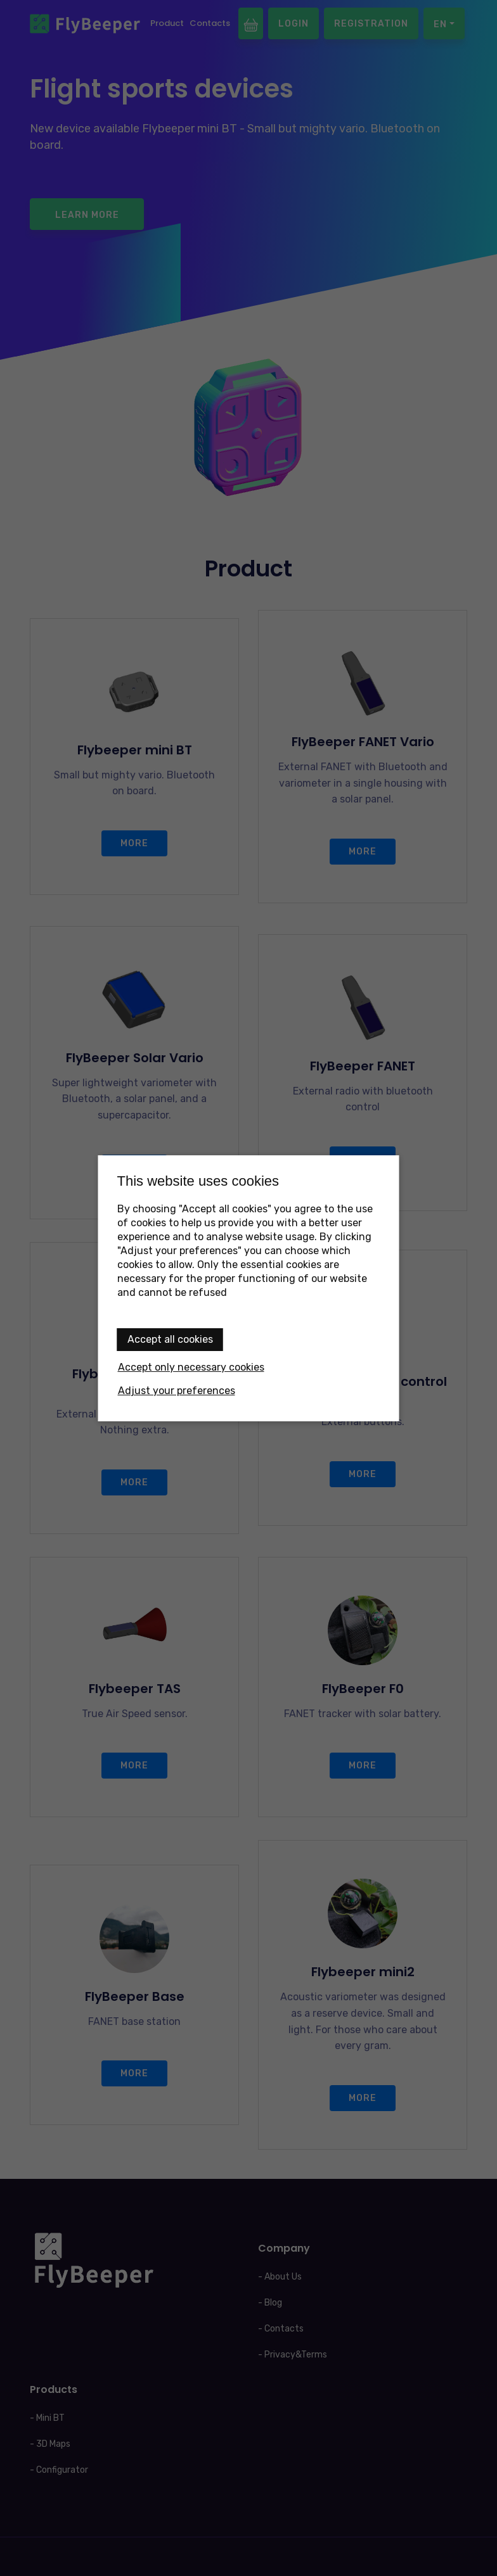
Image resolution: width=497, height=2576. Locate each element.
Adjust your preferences (176, 1391)
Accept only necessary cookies (191, 1367)
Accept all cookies (170, 1339)
